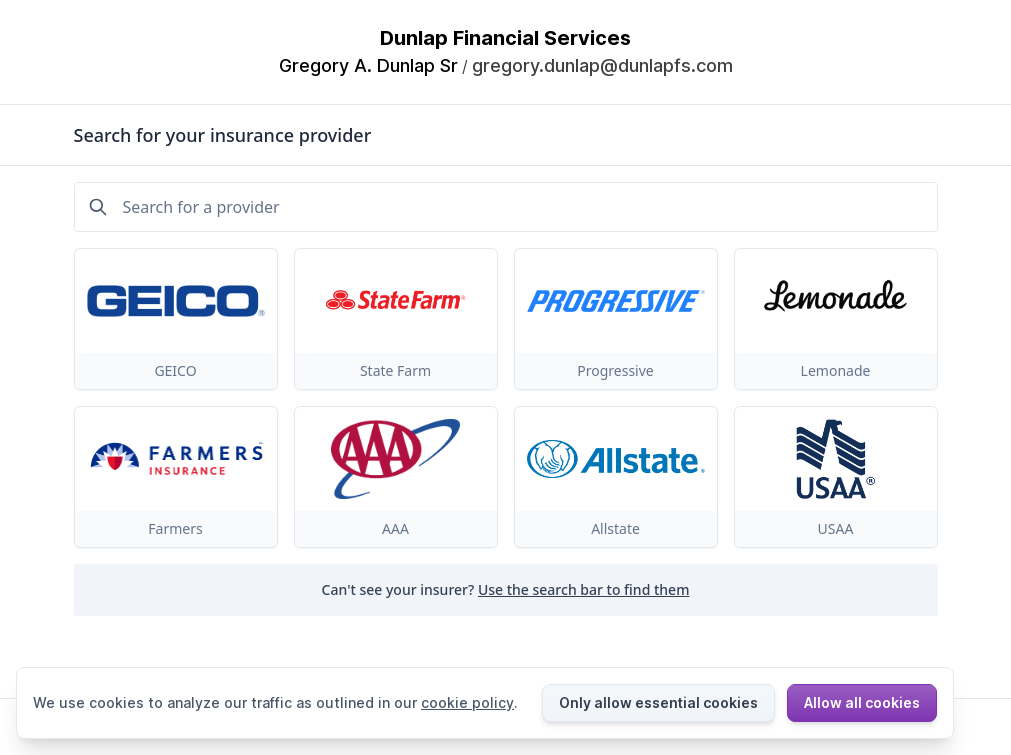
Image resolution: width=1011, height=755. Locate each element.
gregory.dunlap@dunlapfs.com (602, 65)
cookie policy (467, 702)
